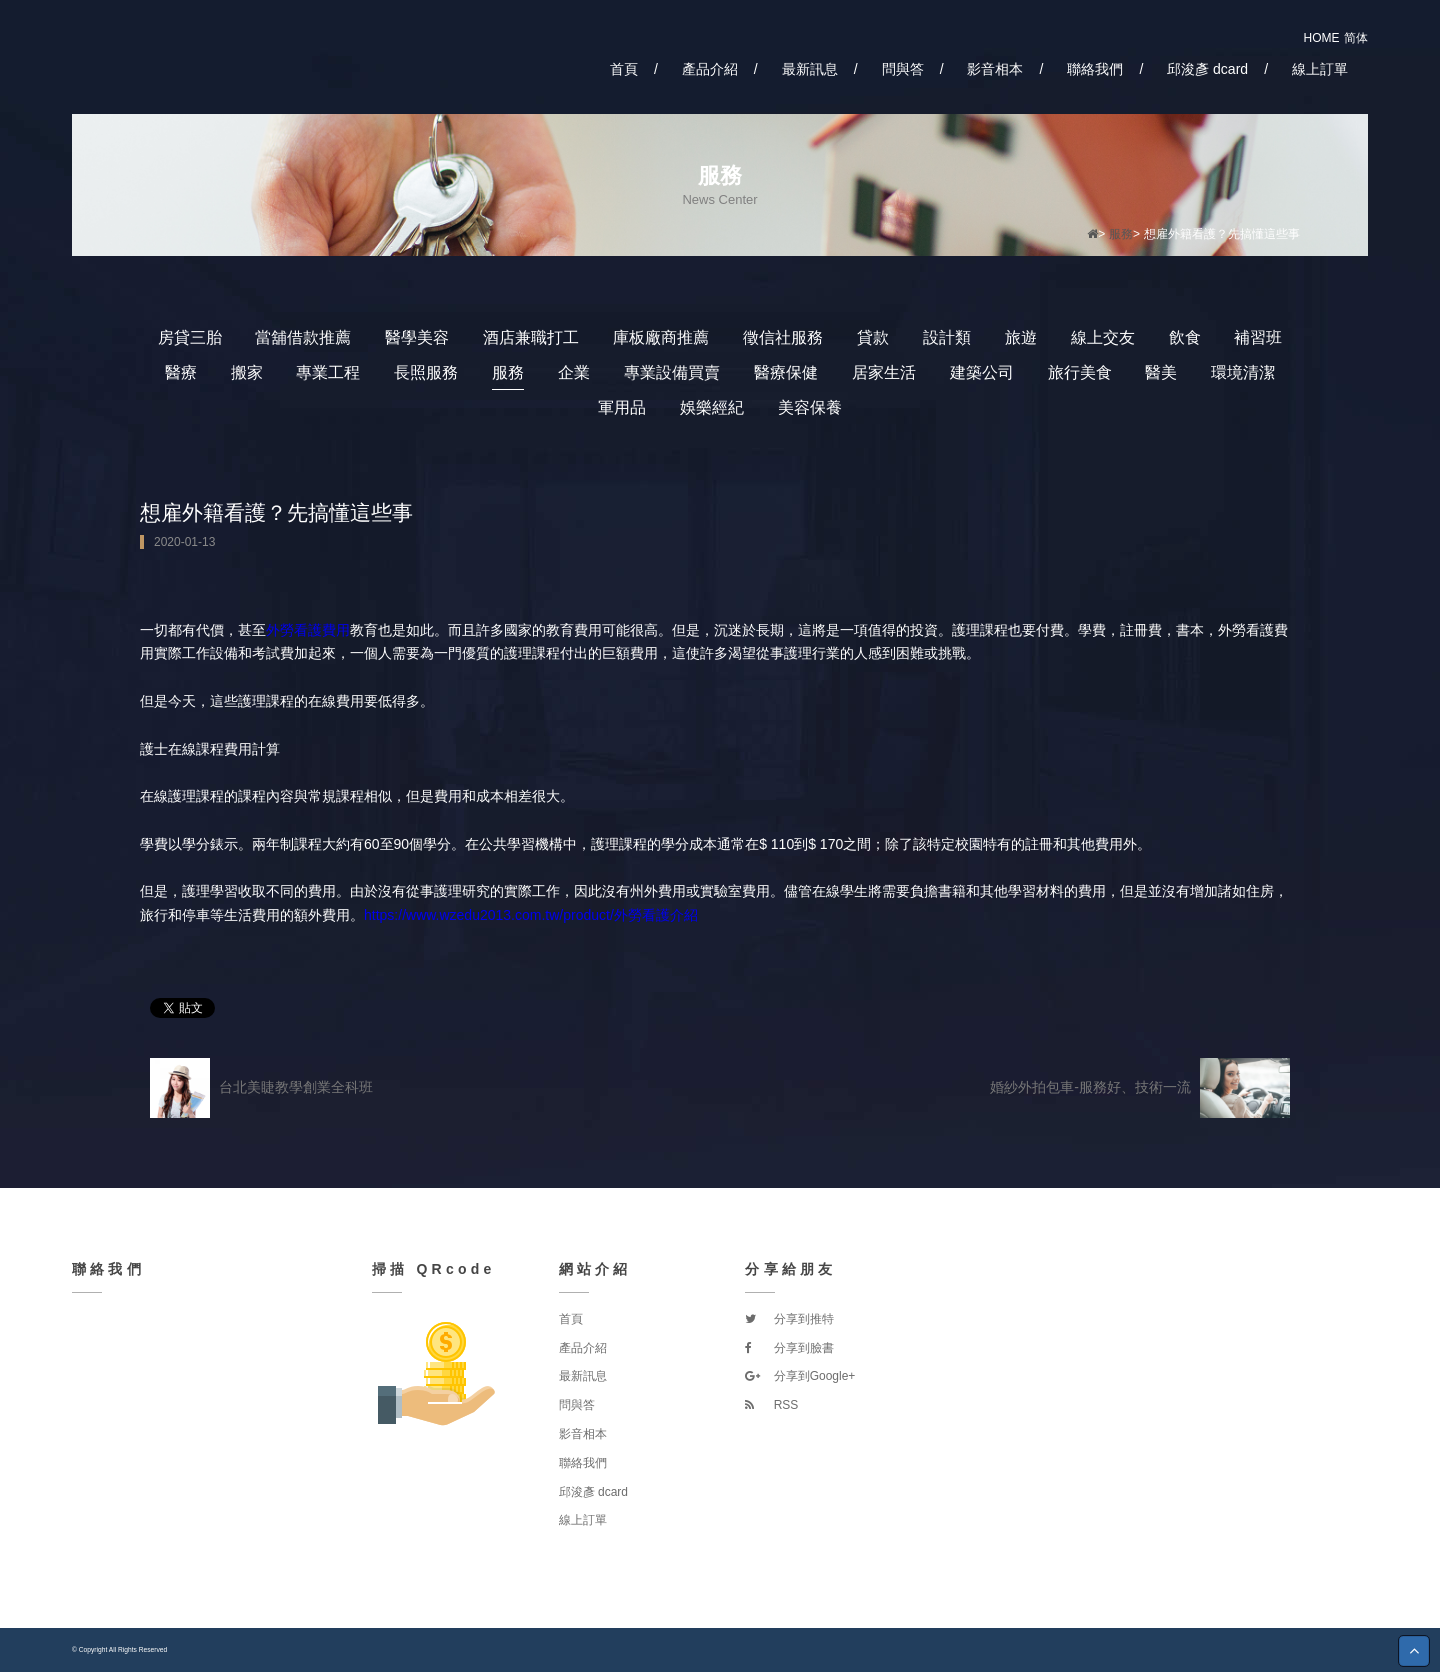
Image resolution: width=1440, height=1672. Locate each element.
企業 (574, 372)
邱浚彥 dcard (1207, 69)
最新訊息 (810, 69)
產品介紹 (710, 69)
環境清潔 (1243, 372)
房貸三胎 (190, 337)
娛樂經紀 (712, 407)
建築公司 (982, 372)
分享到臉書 (789, 1348)
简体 (1356, 38)
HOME (1322, 38)
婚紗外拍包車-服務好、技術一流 (1140, 1088)
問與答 (903, 69)
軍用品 (622, 407)
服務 (1121, 234)
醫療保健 (786, 372)
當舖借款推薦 (303, 337)
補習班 (1258, 337)
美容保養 (810, 407)
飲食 (1185, 337)
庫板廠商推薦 (661, 337)
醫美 (1161, 372)
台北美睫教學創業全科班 (261, 1088)
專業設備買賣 (672, 372)
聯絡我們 (1095, 69)
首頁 (624, 69)
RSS (771, 1405)
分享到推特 (789, 1319)
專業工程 (328, 372)
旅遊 (1021, 337)
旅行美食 (1080, 372)
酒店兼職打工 (531, 337)
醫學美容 (417, 337)
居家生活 (884, 372)
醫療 (181, 372)
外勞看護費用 (308, 630)
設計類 (947, 337)
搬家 (247, 372)
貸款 (873, 337)
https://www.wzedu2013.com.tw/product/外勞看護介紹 (531, 915)
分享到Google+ (800, 1376)
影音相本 (995, 69)
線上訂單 (1320, 69)
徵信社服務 (783, 337)
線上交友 (1103, 337)
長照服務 (426, 372)
